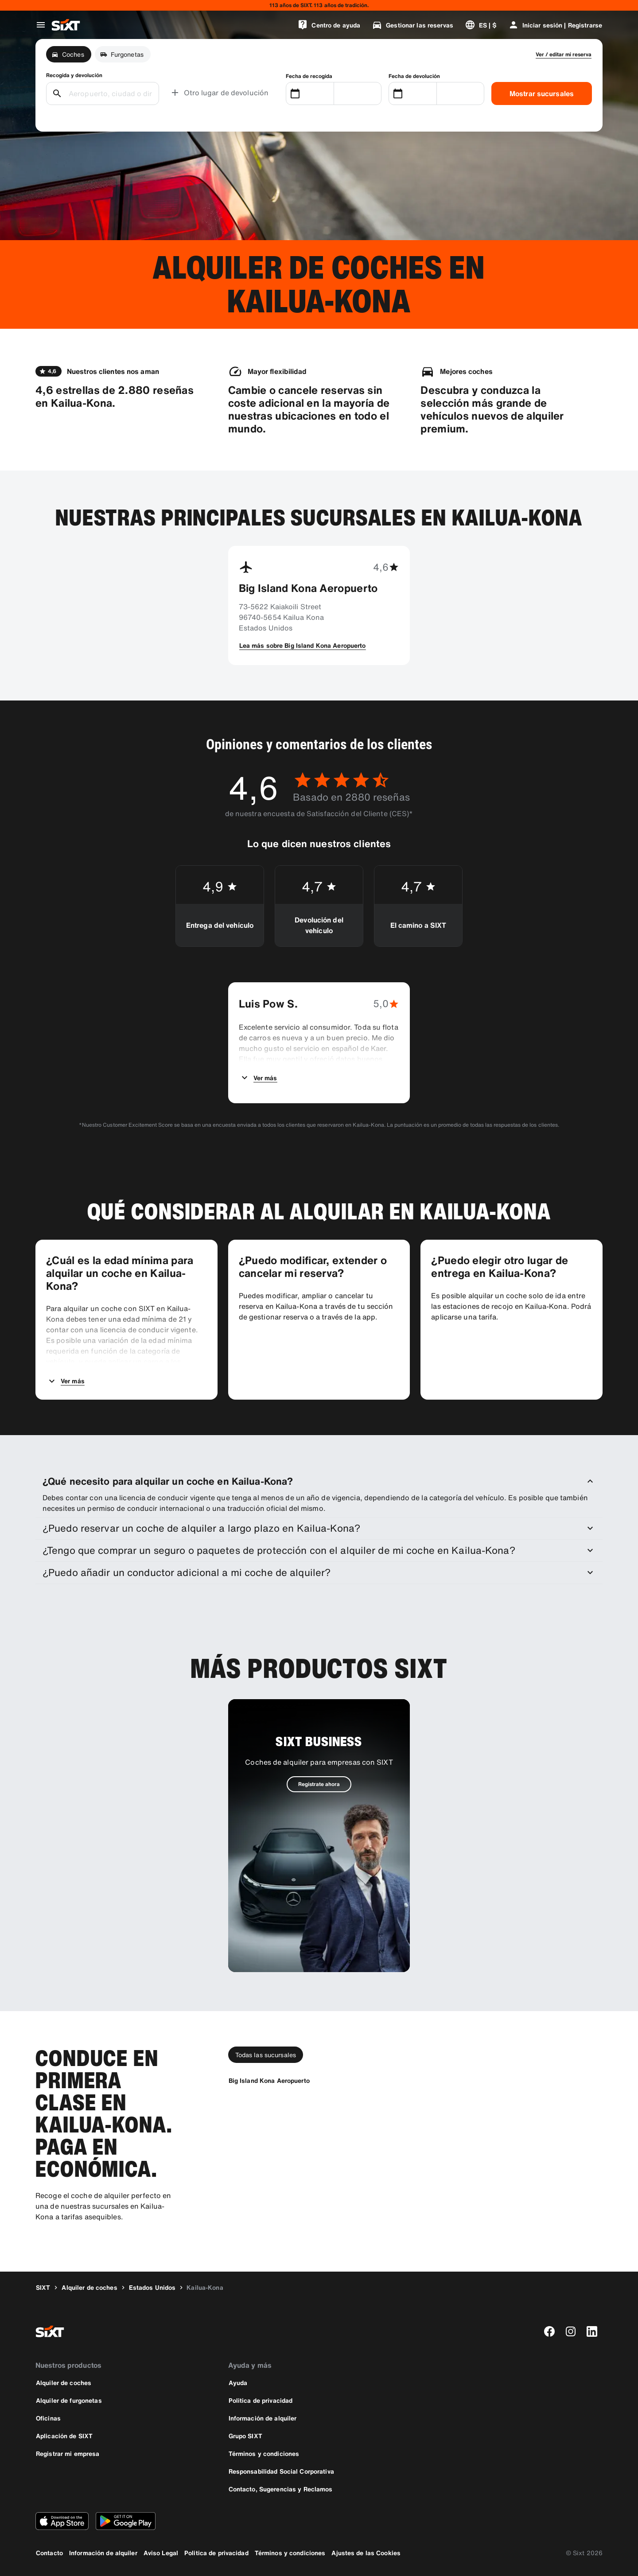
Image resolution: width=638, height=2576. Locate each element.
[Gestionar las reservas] (412, 24)
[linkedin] (592, 2331)
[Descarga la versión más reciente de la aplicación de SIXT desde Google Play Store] (126, 2521)
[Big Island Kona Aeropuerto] (269, 2080)
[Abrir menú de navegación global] (40, 24)
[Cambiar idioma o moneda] (480, 24)
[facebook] (549, 2331)
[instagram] (570, 2331)
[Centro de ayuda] (329, 24)
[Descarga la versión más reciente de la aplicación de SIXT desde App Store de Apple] (62, 2521)
